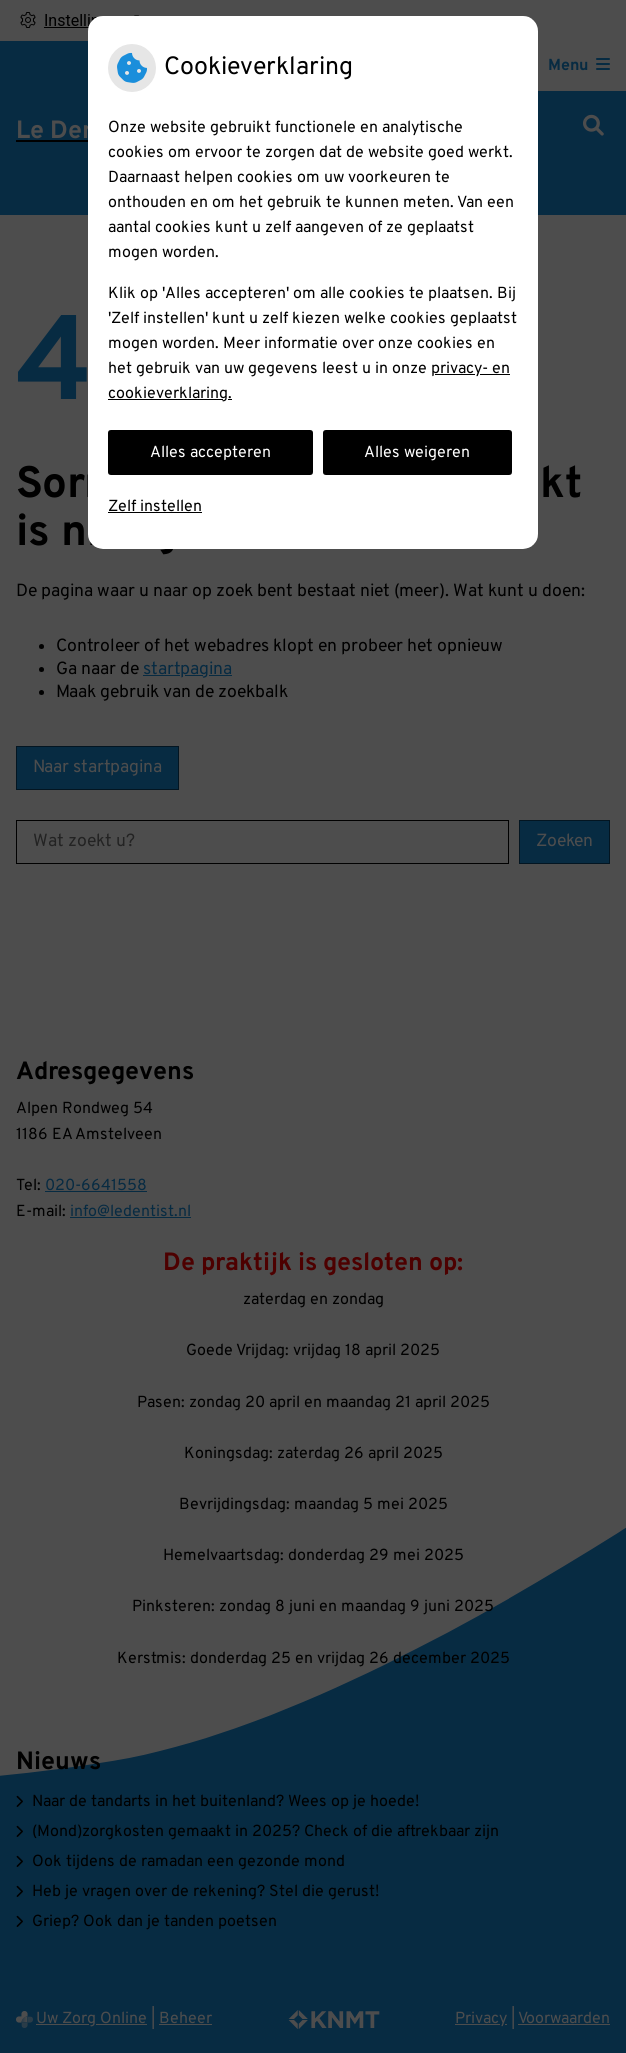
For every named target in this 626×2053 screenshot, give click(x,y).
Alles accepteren (210, 453)
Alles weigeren (417, 453)
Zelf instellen (155, 507)
